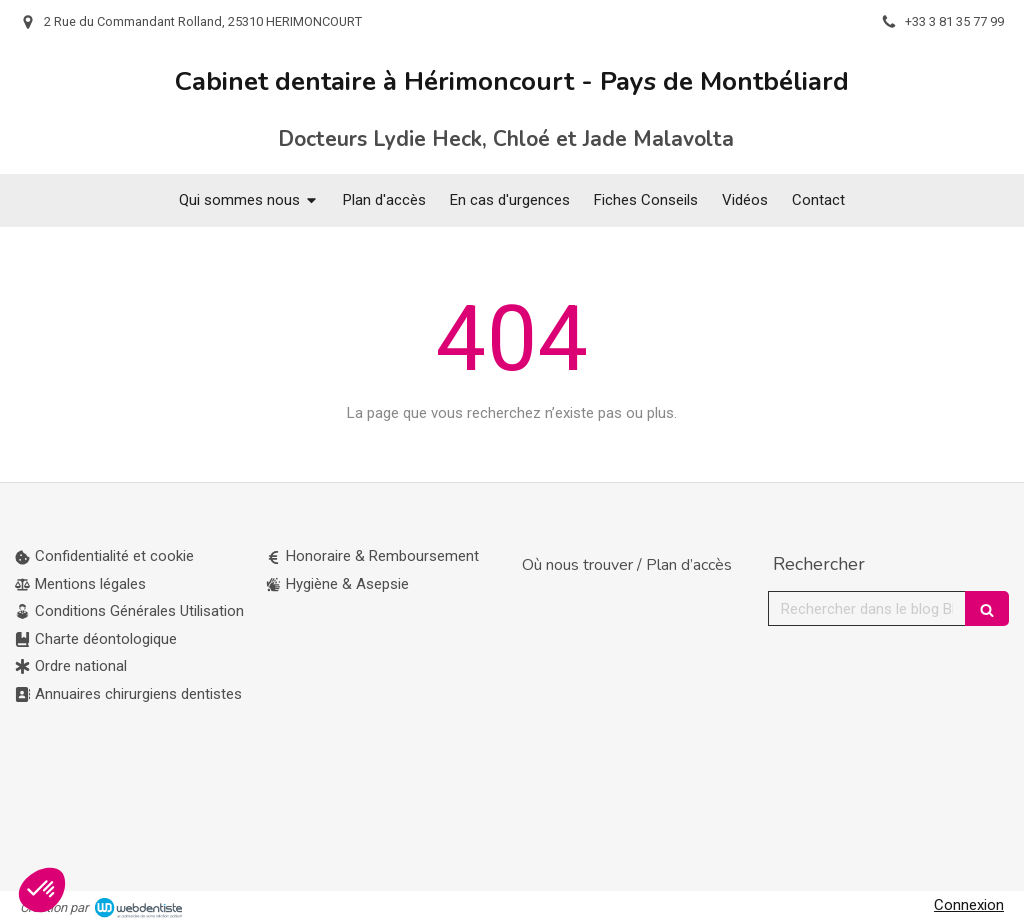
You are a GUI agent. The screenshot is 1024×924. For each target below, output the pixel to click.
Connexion (969, 905)
